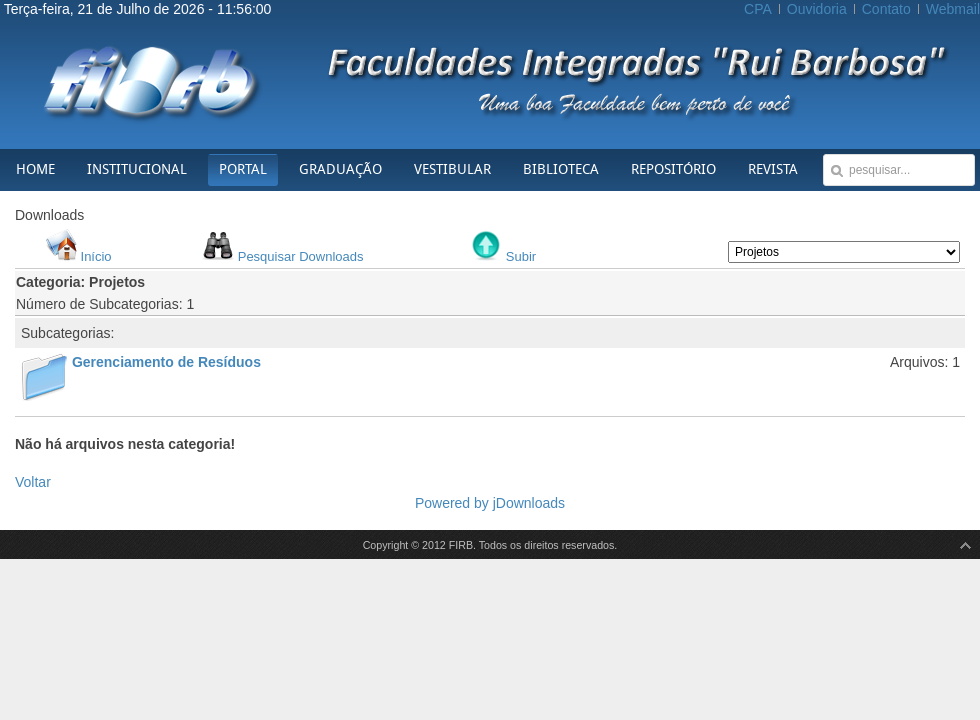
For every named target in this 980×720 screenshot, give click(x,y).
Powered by (454, 503)
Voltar (33, 482)
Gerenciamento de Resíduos (166, 362)
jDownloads (529, 503)
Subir (521, 256)
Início (96, 256)
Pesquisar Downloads (301, 256)
